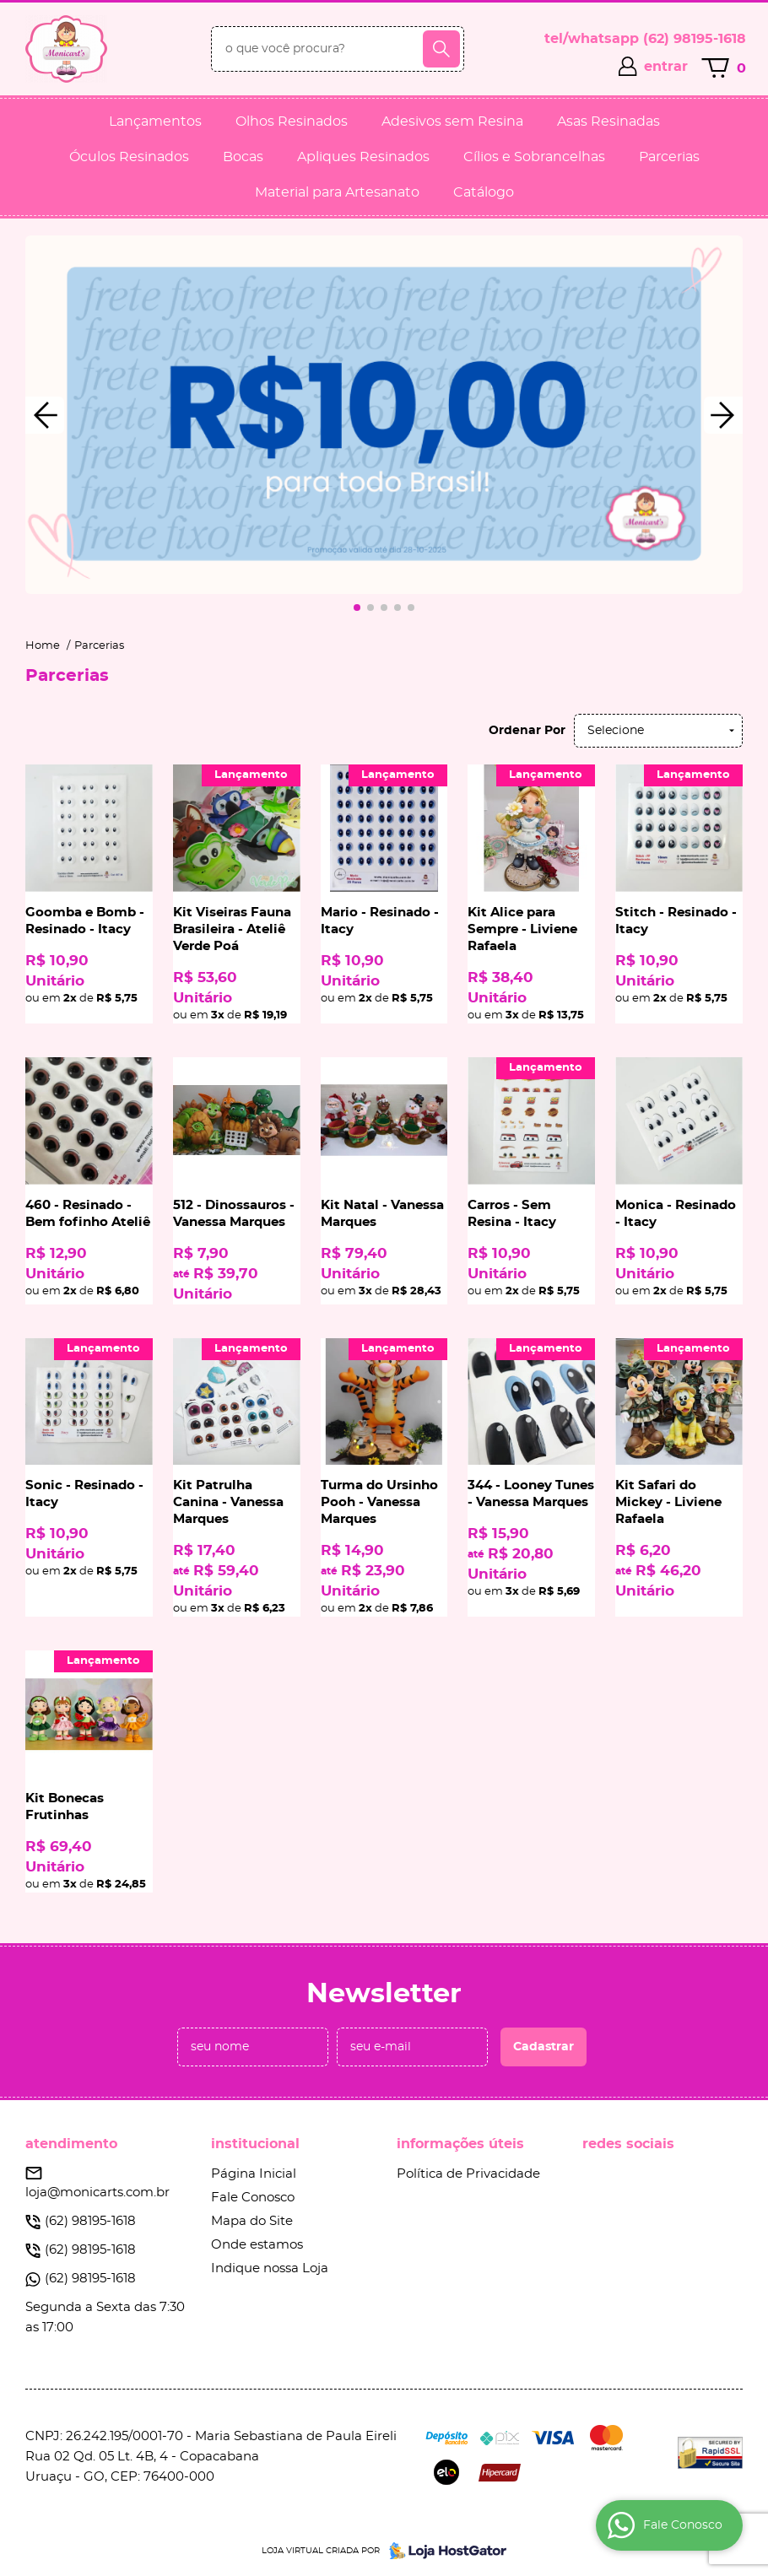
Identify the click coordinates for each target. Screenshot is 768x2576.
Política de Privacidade (468, 2174)
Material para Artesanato (337, 192)
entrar (666, 66)
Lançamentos (155, 121)
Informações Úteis (460, 2144)
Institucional (255, 2144)
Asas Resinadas (608, 121)
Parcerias (669, 157)
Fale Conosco (253, 2197)
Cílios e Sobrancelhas (534, 157)
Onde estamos (257, 2244)
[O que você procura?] (441, 49)
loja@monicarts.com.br (97, 2192)
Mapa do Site (252, 2221)
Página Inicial (253, 2174)
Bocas (243, 157)
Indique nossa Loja (269, 2268)
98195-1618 (694, 39)
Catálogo (483, 192)
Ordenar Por (527, 731)
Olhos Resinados (291, 121)
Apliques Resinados (363, 157)
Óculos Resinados (129, 157)
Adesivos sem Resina (452, 121)
